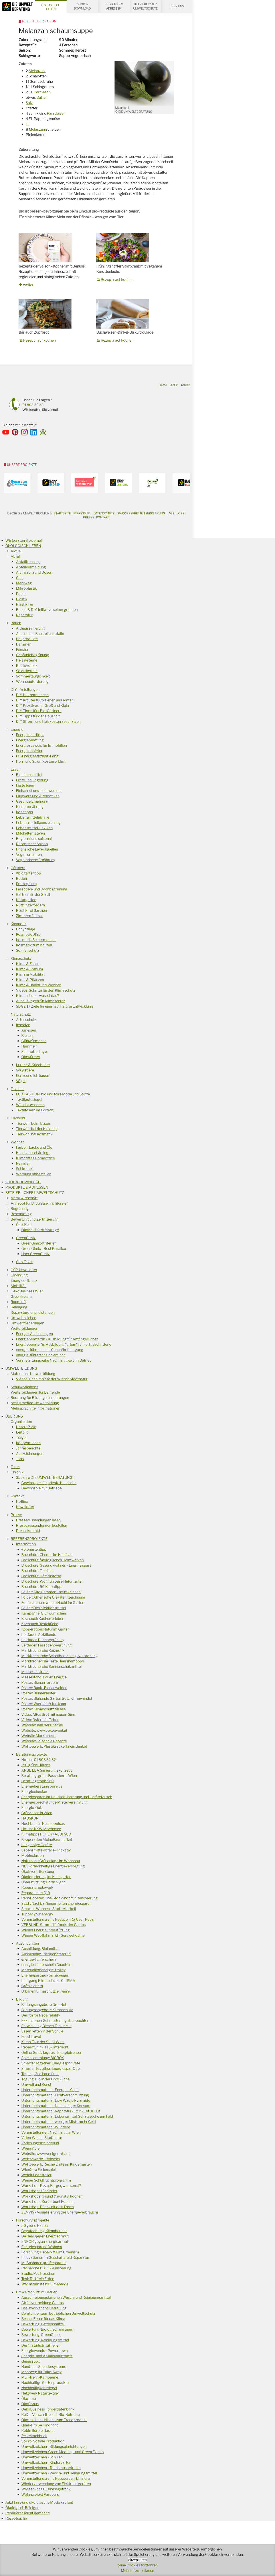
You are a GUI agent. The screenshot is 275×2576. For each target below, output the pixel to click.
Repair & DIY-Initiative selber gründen (47, 662)
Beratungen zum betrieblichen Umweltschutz (58, 2365)
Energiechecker (34, 1844)
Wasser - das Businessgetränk (46, 2541)
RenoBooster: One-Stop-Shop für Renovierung (59, 1950)
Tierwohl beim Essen (33, 1176)
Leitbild (22, 1484)
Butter (41, 97)
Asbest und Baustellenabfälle (40, 686)
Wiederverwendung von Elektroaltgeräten (56, 2536)
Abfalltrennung (28, 614)
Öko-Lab (28, 2451)
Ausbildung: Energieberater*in (46, 2006)
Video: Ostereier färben (40, 1772)
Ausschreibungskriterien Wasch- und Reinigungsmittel (66, 2350)
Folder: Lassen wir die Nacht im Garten (52, 1655)
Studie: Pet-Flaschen (38, 2326)
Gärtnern (18, 920)
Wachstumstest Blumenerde (44, 2336)
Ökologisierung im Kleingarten (46, 1929)
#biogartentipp (28, 925)
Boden (21, 931)
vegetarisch (81, 56)
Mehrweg (24, 635)
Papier (21, 646)
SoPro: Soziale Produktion (42, 2493)
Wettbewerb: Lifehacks (40, 2211)
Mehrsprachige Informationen (35, 1460)
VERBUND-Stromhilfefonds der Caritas (53, 1977)
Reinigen (23, 1215)
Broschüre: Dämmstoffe (41, 1628)
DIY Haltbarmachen (32, 747)
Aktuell (16, 603)
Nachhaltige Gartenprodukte (45, 2435)
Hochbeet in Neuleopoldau (43, 1876)
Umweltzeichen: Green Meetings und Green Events (62, 2504)
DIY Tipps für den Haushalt (38, 768)
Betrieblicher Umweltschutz (145, 6)
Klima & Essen (27, 1016)
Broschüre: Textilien (37, 1623)
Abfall (16, 609)
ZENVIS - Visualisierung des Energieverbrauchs (60, 2264)
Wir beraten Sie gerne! (23, 593)
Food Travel (31, 2089)
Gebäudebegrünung (32, 707)
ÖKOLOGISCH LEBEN (23, 598)
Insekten (23, 1077)
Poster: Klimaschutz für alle (43, 1761)
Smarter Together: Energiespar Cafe (50, 2115)
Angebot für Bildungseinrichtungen (39, 1255)
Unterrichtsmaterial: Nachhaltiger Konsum (55, 2158)
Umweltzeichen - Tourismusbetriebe (51, 2520)
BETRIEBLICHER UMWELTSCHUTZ (34, 1245)
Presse (88, 569)
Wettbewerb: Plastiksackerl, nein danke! (54, 1798)
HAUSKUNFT (32, 1870)
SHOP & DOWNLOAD (23, 1234)
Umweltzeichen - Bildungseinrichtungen (54, 2499)
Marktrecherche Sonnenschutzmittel (51, 1719)
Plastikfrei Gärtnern (32, 963)
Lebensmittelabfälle (32, 869)
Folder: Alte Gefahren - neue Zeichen (51, 1644)
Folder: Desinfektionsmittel (43, 1660)
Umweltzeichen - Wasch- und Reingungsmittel (59, 2525)
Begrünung (20, 1261)
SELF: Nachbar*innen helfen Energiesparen (56, 1956)
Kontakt (103, 569)
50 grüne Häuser (35, 2278)
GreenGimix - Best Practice (43, 1301)
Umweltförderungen (27, 1375)
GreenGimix (26, 1290)
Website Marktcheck (38, 1788)
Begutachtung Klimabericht (44, 2283)
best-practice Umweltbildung (35, 1455)
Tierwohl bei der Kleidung (37, 1181)
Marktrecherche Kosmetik (42, 1703)
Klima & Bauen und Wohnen (38, 1037)
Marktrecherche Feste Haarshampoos (52, 1713)
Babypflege (25, 981)
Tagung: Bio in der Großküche (45, 2131)
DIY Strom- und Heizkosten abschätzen (48, 774)
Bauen (16, 675)
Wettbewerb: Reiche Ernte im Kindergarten (56, 2216)
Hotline (22, 1554)
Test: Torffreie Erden (37, 2331)
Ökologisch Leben (50, 7)
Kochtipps (24, 864)
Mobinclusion (32, 1908)
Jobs (180, 565)
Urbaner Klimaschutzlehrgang (45, 2043)
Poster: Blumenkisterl (38, 1745)
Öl (27, 124)
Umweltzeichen (23, 1370)
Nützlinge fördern (30, 957)
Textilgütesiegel (29, 1152)
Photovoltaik (27, 718)
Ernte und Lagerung (32, 832)
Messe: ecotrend (35, 1724)
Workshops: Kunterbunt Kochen (47, 2254)
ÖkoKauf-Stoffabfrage (40, 1282)
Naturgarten (26, 952)
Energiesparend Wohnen (41, 2299)
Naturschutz (21, 1066)
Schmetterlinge (34, 1104)
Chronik (17, 1524)
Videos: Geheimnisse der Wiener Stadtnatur (51, 1431)
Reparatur (24, 667)
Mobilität (18, 1338)
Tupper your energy (37, 1966)
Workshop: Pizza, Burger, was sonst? (51, 2238)
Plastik (21, 651)
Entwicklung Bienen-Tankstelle (46, 2078)
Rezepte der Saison (39, 21)
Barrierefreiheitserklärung (141, 565)
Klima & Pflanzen (30, 1032)
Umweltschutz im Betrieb (36, 2344)
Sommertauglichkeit (33, 728)
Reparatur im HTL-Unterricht (44, 2099)
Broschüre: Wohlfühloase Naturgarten (52, 1633)
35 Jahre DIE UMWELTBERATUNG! (44, 1530)
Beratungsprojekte (31, 1806)
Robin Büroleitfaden (37, 2483)
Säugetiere (25, 1122)
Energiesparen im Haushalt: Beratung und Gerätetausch (66, 1849)
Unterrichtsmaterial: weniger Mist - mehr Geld (58, 2174)
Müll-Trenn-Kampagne (39, 2429)
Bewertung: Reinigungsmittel (45, 2392)
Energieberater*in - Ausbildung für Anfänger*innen (57, 1391)
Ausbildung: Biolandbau (40, 2001)
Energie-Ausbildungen (34, 1386)
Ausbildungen (27, 1995)
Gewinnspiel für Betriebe (41, 1540)
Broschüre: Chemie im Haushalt (47, 1607)
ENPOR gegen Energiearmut (44, 2294)
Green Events (21, 1349)
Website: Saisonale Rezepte (44, 1793)
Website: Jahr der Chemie (42, 1777)
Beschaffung (21, 1266)
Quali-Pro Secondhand (40, 2477)
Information (26, 1596)
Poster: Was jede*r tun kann (43, 1756)
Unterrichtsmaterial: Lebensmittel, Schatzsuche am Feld (67, 2168)
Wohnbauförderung (32, 734)
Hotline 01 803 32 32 (38, 1812)
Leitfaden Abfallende (38, 1687)
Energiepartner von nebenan (44, 2027)
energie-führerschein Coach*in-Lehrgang (49, 1402)
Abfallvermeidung (31, 619)
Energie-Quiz (32, 1860)
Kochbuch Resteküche (39, 1676)
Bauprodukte (27, 691)
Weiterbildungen (24, 1381)
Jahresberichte (28, 1500)
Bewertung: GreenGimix (41, 2387)
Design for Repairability (40, 2067)
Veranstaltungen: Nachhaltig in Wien (51, 2184)
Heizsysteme (26, 712)
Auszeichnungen (29, 1506)
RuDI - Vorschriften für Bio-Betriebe (50, 2467)
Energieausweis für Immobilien (41, 798)
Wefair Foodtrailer (36, 2227)
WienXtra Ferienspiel (38, 2222)
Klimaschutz (21, 1010)
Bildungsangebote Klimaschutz (47, 2062)
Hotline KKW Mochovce (41, 1881)
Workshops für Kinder (39, 2243)
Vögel (21, 1133)
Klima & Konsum (29, 1021)
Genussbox (30, 2413)
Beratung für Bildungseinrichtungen (40, 1450)
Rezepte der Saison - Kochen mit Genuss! (52, 292)
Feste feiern (25, 837)
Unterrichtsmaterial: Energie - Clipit (50, 2142)
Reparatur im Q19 (35, 1945)
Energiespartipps (30, 787)
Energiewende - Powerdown (44, 2403)
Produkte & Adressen (113, 6)
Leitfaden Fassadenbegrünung (46, 1697)
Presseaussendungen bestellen (41, 1578)
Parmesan (42, 92)
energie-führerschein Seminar (40, 1407)
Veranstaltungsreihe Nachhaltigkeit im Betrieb (54, 1412)
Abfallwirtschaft (24, 1250)
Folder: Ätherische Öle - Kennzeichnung (53, 1649)
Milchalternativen (30, 885)
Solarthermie (27, 723)
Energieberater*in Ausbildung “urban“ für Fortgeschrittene (63, 1396)
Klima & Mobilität (30, 1026)
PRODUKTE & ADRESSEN (26, 1239)
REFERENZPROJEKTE (29, 1591)
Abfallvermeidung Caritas (42, 2355)
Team (15, 1519)
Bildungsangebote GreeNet (43, 2057)
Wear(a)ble (30, 2200)
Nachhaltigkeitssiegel (39, 2440)
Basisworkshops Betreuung (44, 2360)
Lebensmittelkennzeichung (38, 875)
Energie (17, 782)
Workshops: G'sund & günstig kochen (51, 2248)
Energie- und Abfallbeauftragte (47, 2408)
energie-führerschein (38, 2011)
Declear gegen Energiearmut (45, 2288)
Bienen (27, 1088)
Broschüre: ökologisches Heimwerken (52, 1612)
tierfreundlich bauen (32, 1128)
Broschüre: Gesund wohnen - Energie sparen (57, 1617)
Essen (15, 821)
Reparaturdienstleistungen (33, 1365)
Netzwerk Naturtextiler (40, 2445)
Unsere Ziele (26, 1479)
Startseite (62, 565)
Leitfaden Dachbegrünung (43, 1692)
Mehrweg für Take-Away (41, 2424)
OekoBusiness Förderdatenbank (47, 2461)
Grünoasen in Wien (36, 1865)
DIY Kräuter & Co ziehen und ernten (44, 752)
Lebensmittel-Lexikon (34, 880)
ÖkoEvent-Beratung (37, 1924)
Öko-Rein (24, 1277)
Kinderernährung (30, 859)
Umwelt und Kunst (36, 2137)
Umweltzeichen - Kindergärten (46, 2515)
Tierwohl (18, 1170)
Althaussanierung (30, 680)
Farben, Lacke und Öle (34, 1199)
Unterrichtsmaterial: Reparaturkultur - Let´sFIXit (60, 2163)
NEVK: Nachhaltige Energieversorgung (53, 1918)
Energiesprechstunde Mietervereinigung (54, 1854)
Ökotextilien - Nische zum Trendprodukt (54, 2472)
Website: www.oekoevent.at (44, 1782)
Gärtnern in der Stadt (33, 947)
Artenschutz (26, 1072)
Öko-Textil (24, 1314)
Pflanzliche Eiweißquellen (37, 901)
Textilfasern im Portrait (34, 1162)
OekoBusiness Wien (27, 1343)
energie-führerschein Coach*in (46, 2017)
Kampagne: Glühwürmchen (43, 1665)
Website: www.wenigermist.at (45, 2206)
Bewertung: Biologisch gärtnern (47, 2381)
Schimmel (24, 1221)
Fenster (22, 702)
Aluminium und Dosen (34, 624)
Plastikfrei (24, 656)
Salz (29, 103)
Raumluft (18, 1354)
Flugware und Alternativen (37, 848)
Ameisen (28, 1082)
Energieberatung (30, 792)
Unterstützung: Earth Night (43, 1934)
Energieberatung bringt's (41, 1838)
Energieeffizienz (24, 1333)
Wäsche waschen (30, 1157)
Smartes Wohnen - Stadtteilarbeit (48, 1961)
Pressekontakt (28, 1583)
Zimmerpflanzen (29, 968)
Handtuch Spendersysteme (43, 2419)
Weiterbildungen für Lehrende (35, 1444)
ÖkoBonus (30, 2456)
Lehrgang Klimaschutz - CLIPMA (48, 2033)
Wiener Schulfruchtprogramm (46, 2232)
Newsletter (25, 1559)
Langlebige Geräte (36, 1897)
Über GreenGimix (35, 1306)
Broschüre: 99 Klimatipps (42, 1639)
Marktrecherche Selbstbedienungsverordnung (59, 1708)
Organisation (21, 1474)
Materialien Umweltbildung (33, 1426)
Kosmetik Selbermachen (36, 992)
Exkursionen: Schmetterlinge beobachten (55, 2073)
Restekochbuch (34, 2488)
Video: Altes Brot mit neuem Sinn (48, 1767)
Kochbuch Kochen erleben (42, 1671)
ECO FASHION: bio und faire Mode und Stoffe (53, 1146)
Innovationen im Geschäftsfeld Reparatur (55, 2310)
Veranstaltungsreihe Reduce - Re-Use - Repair (58, 1971)
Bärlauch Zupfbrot (34, 384)
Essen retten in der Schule (42, 2083)
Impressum (81, 565)
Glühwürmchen (33, 1093)
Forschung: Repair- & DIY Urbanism (50, 2304)
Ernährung (19, 1327)
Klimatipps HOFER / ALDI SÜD (46, 1886)
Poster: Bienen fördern (39, 1735)
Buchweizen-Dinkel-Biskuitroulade (124, 384)
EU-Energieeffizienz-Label (37, 808)
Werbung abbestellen (33, 1226)
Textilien (17, 1141)
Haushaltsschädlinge (33, 1205)
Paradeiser (56, 113)
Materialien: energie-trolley (43, 2022)
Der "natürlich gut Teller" (41, 2397)
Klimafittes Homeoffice (35, 1210)
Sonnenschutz (27, 1002)
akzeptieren (137, 2560)
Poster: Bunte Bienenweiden (44, 1740)
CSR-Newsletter (24, 1322)
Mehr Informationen (137, 2570)
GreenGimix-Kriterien (38, 1295)
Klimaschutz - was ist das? (37, 1048)
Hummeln (29, 1098)
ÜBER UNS (14, 1468)
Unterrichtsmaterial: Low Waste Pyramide (55, 2153)
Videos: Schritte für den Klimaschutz (45, 1042)
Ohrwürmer (30, 1109)
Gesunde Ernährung (32, 853)
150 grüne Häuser (35, 1817)
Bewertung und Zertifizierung (35, 1271)
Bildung (22, 2051)
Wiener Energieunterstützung (45, 1982)
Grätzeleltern (32, 2038)
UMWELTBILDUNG (21, 1420)
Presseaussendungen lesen (38, 1572)
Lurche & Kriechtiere (33, 1117)
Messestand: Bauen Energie (44, 1729)
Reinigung (19, 1359)
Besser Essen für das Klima (43, 2371)
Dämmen (23, 696)
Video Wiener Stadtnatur (41, 2190)
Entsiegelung (27, 936)
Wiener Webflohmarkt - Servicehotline (53, 1987)
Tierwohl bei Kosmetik (34, 1186)
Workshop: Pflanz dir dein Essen (47, 2259)
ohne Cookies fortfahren (138, 2565)
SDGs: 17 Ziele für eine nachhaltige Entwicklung (54, 1058)
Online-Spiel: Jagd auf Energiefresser (51, 2105)
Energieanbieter (29, 803)
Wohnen (17, 1194)
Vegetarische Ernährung (35, 912)
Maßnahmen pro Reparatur (43, 2315)
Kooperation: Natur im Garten (45, 1681)
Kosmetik (18, 976)
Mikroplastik (26, 640)
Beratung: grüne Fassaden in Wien (49, 1828)
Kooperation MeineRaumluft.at (46, 1892)
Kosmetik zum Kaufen (34, 997)
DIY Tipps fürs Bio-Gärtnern (38, 763)
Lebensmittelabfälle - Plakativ (46, 1902)
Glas (19, 630)
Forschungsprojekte (32, 2272)
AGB (171, 565)
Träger (21, 1490)
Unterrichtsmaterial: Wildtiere (45, 2179)
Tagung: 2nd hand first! (40, 2126)
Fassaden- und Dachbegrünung (41, 941)
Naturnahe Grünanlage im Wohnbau (50, 1913)
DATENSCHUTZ (104, 565)
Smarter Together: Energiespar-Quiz (50, 2121)
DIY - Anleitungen (25, 742)
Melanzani (37, 71)
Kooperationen (28, 1495)
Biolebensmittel (29, 827)
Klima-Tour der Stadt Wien (42, 2094)
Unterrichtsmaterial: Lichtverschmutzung (55, 2147)
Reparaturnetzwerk (37, 1940)
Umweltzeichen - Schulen (42, 2509)
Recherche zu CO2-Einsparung (46, 2320)
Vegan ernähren (29, 907)
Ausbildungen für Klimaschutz (40, 1053)
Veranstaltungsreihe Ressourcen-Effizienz (55, 2531)
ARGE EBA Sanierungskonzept (46, 1822)
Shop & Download (81, 6)
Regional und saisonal (34, 891)
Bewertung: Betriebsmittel (43, 2376)
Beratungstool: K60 (37, 1833)
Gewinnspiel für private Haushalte (49, 1535)
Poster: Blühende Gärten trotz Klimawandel (56, 1751)
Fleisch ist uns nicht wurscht (39, 843)
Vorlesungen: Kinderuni (40, 2195)
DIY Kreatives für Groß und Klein (42, 758)
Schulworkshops (24, 1439)
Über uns (177, 6)
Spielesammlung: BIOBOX (42, 2110)
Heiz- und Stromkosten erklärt (40, 813)
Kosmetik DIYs (28, 987)
